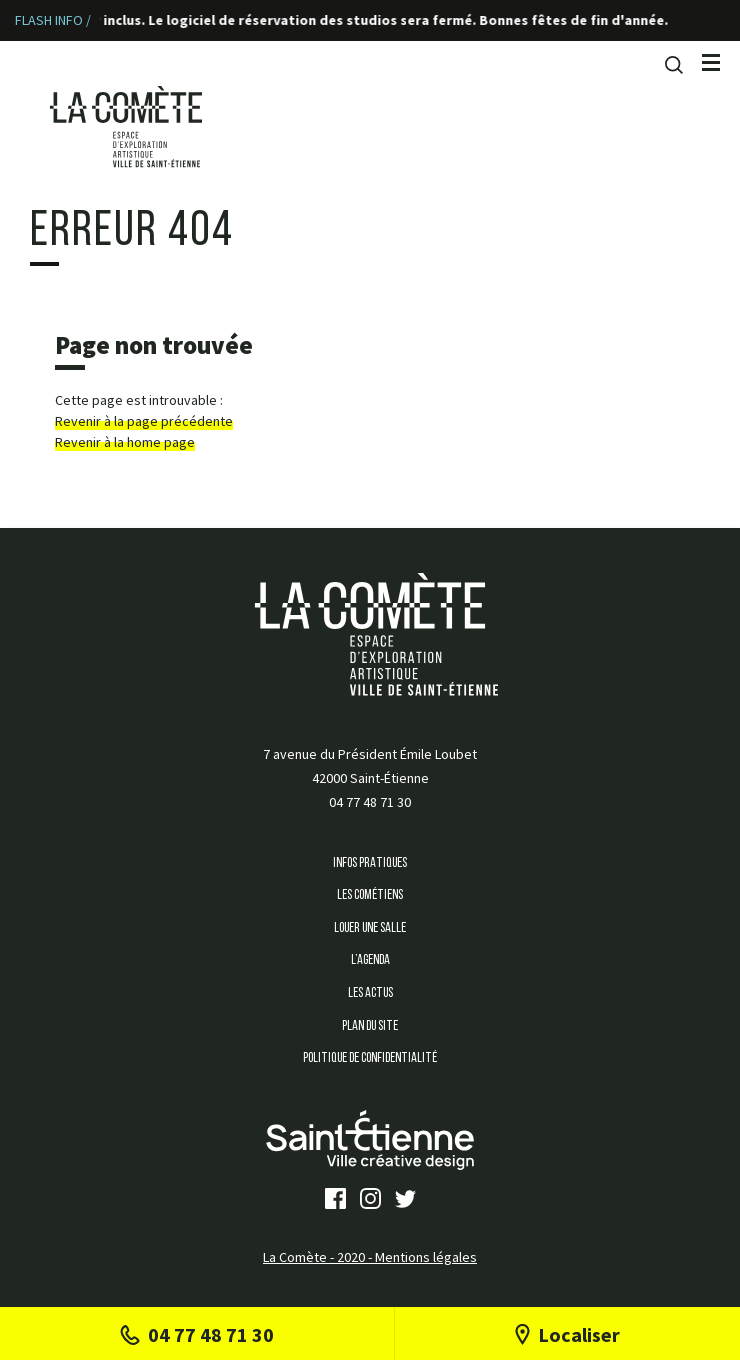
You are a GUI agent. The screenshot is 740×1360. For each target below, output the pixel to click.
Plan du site (370, 1026)
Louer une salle (370, 928)
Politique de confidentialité (370, 1058)
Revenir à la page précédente (144, 421)
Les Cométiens (370, 895)
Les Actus (370, 993)
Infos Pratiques (370, 863)
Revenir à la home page (125, 442)
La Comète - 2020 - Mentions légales (370, 1257)
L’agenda (370, 960)
